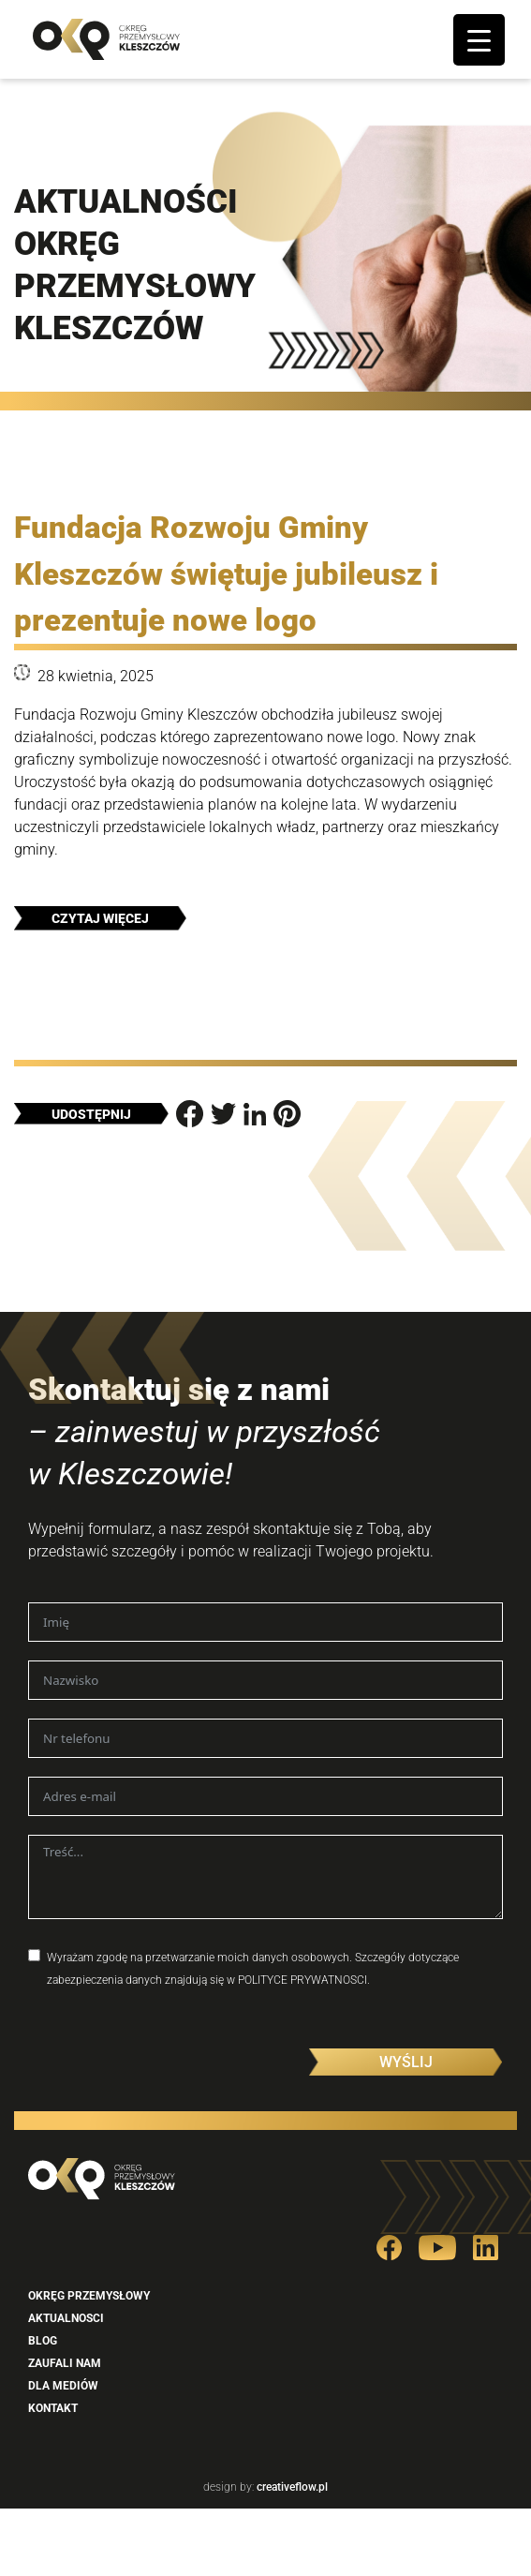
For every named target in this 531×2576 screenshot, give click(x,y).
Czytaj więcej (100, 918)
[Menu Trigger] (479, 40)
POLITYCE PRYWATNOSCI (302, 1980)
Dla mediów (63, 2385)
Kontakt (53, 2408)
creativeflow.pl (291, 2487)
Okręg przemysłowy (89, 2295)
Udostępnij (91, 1114)
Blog (42, 2340)
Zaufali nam (64, 2363)
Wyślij (406, 2062)
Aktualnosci (66, 2318)
